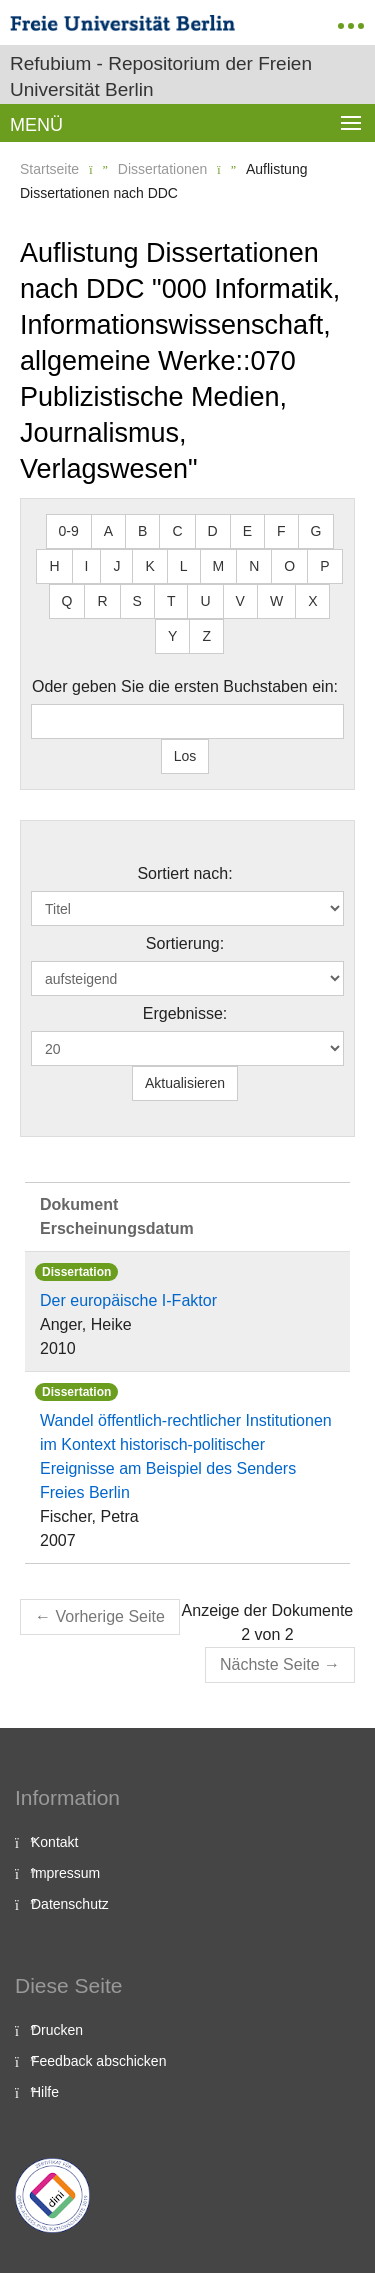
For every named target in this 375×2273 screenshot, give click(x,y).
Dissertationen (163, 169)
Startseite (49, 169)
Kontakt (54, 1842)
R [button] (102, 601)
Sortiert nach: (184, 873)
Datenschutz (70, 1904)
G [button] (316, 531)
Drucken (57, 2030)
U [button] (205, 601)
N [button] (254, 566)
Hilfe (45, 2092)
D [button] (213, 531)
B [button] (142, 531)
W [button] (276, 601)
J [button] (116, 566)
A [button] (108, 531)
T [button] (171, 601)
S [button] (137, 601)
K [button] (149, 566)
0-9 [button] (69, 531)
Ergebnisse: (185, 1013)
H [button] (54, 566)
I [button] (87, 566)
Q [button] (67, 601)
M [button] (219, 566)
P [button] (324, 566)
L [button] (184, 566)
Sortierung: (185, 943)
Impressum (65, 1873)
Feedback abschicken (98, 2061)
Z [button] (206, 636)
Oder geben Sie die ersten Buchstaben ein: (185, 686)
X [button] (312, 601)
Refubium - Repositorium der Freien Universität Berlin (161, 76)
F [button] (281, 531)
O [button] (289, 566)
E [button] (247, 531)
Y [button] (172, 636)
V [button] (240, 601)
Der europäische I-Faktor (128, 1300)
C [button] (177, 531)
